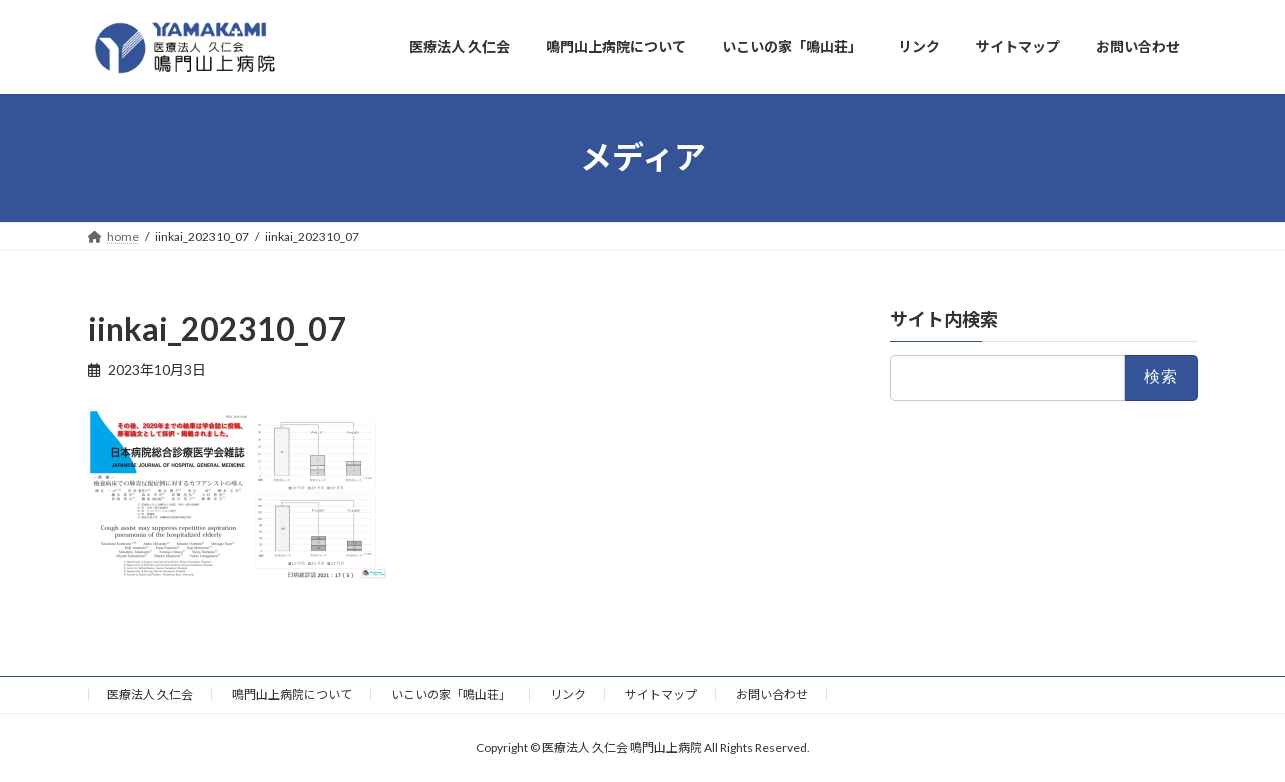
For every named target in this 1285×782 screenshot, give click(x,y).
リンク (568, 694)
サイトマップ (661, 694)
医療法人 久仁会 (150, 694)
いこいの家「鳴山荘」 (451, 694)
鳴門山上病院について (292, 694)
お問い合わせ (772, 694)
